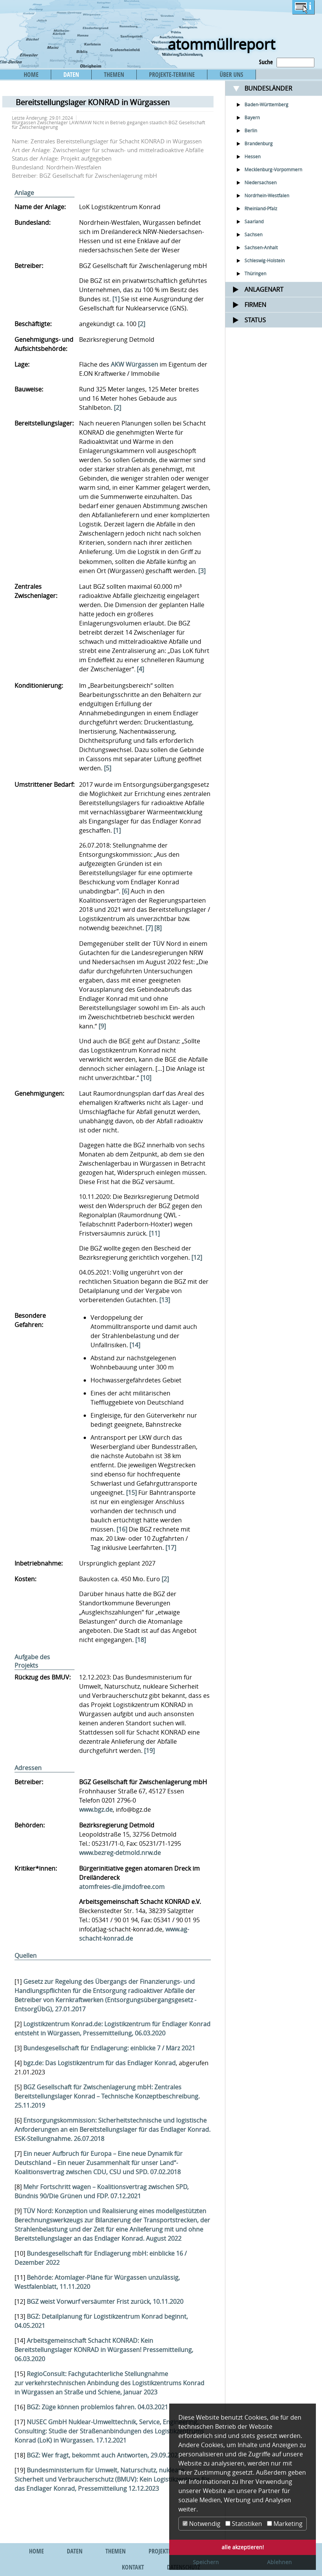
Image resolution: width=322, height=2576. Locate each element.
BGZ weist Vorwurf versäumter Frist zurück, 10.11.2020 (105, 2301)
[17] (170, 1547)
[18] (140, 1640)
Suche (266, 62)
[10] (146, 1078)
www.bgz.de (96, 1809)
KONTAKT (133, 2567)
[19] (149, 1750)
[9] (102, 1026)
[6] (125, 891)
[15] (131, 1492)
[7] (149, 928)
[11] (154, 1233)
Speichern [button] (206, 2562)
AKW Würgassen (134, 364)
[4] (140, 669)
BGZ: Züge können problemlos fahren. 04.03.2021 (97, 2407)
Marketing (285, 2523)
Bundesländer (268, 88)
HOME (31, 74)
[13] (164, 1300)
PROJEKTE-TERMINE (172, 74)
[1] (116, 299)
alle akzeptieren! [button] (243, 2547)
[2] (141, 324)
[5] (107, 768)
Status (255, 320)
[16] (122, 1529)
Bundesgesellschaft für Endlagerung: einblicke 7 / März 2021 (109, 2048)
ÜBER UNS (231, 74)
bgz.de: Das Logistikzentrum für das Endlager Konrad (99, 2063)
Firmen (255, 304)
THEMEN (114, 74)
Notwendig (201, 2523)
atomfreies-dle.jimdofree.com (122, 1886)
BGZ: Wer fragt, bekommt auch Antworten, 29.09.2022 (104, 2455)
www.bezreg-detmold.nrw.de (120, 1852)
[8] (158, 928)
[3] (201, 571)
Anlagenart (263, 289)
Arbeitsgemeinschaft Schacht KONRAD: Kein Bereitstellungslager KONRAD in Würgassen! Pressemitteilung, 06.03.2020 (104, 2349)
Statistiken (243, 2523)
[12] (196, 1257)
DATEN (71, 74)
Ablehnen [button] (279, 2562)
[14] (134, 1345)
